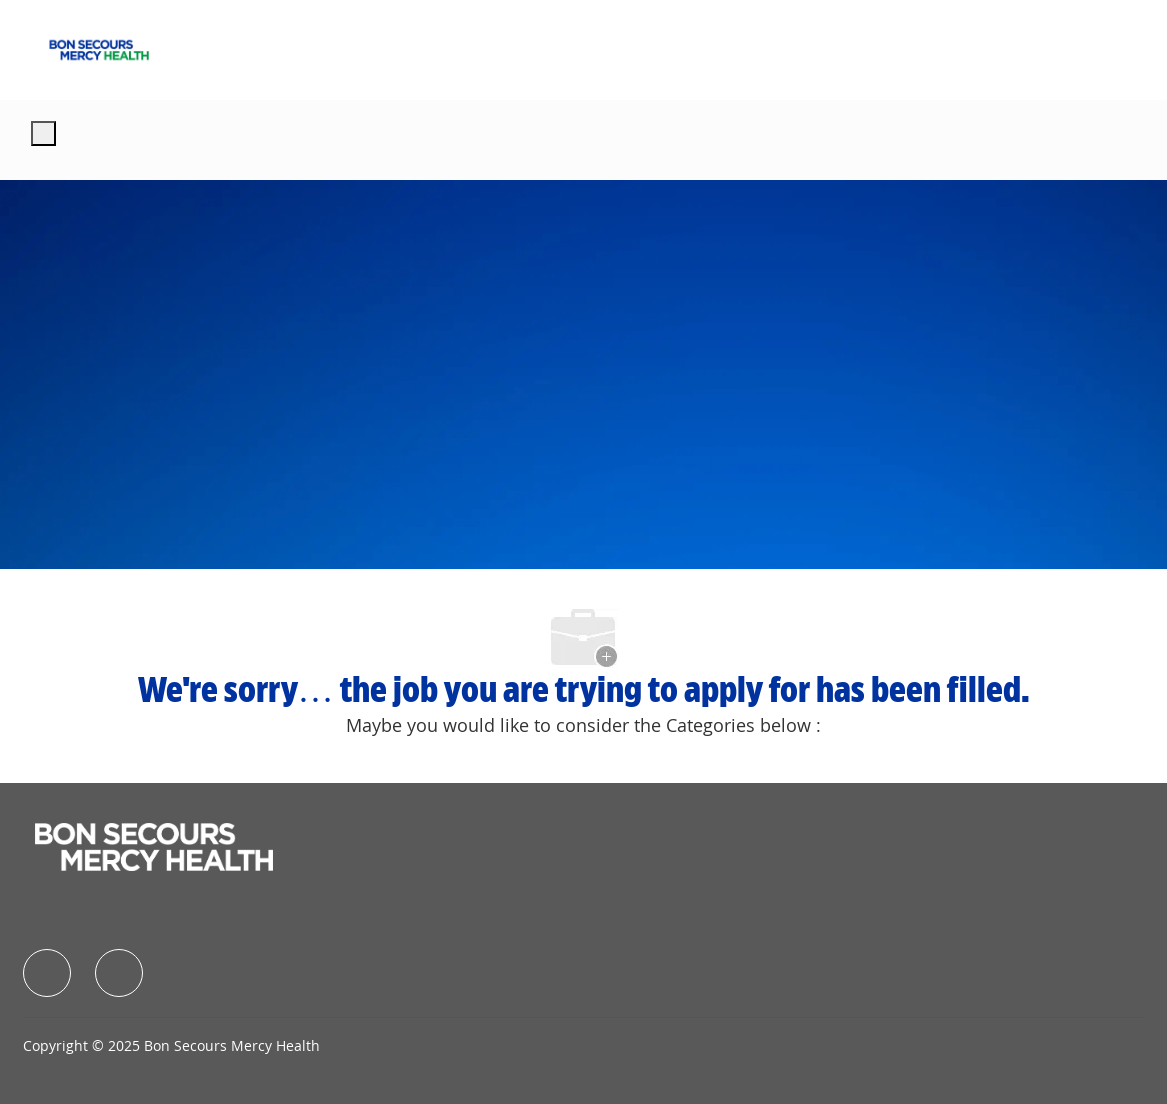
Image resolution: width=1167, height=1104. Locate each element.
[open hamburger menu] (43, 133)
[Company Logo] (99, 48)
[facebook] (47, 973)
